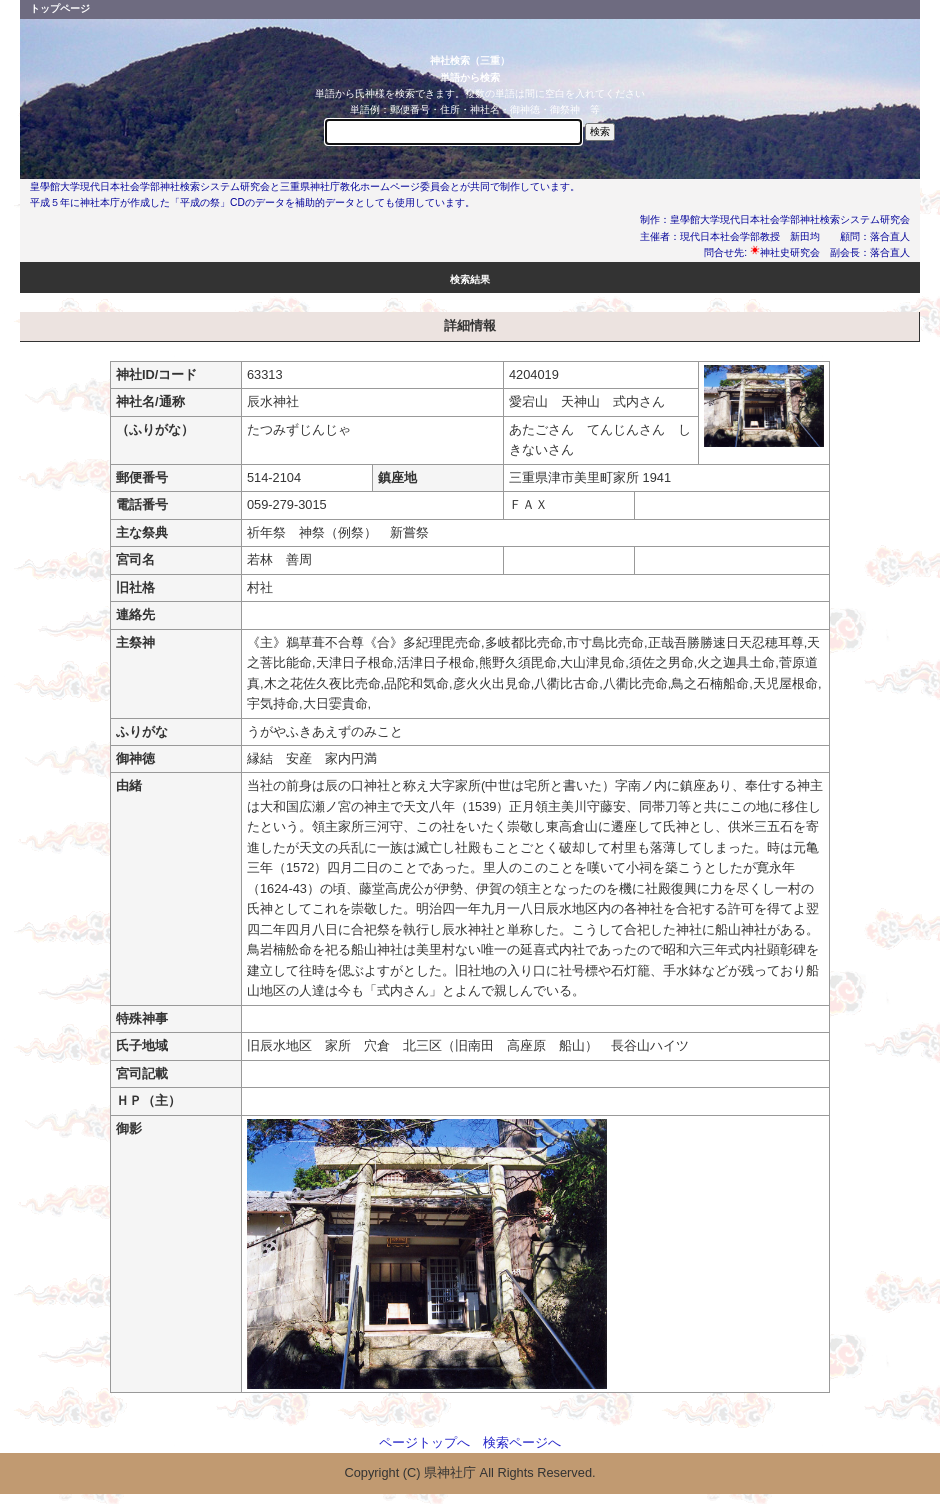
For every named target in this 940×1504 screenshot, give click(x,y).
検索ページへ (522, 1442)
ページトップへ (424, 1442)
